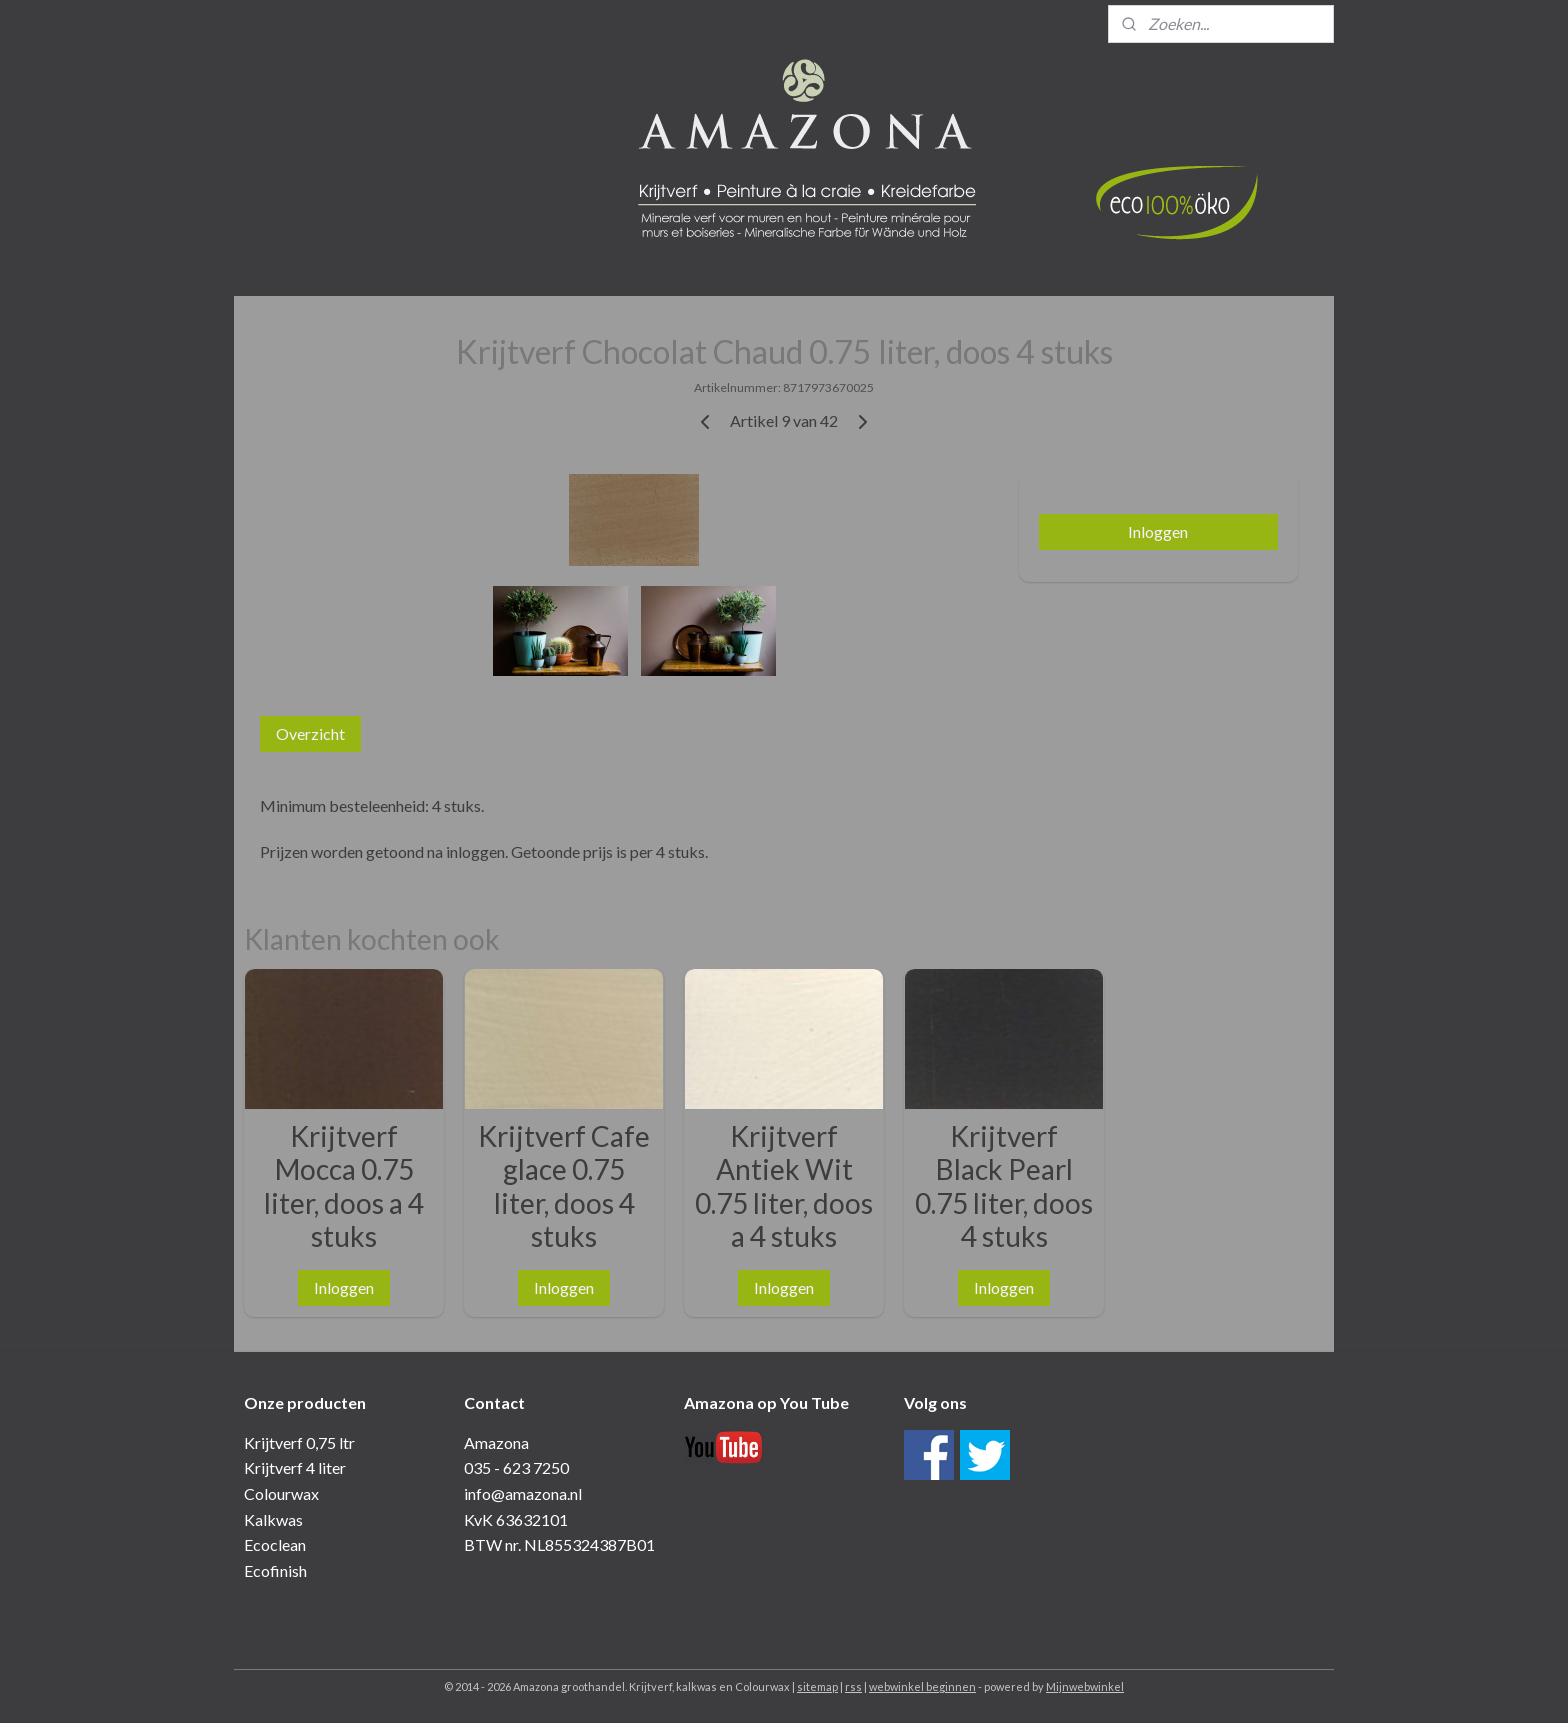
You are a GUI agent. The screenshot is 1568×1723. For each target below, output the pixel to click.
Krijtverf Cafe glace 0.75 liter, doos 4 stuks (564, 1187)
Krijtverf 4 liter (295, 1467)
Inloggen (1158, 531)
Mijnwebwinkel (1085, 1686)
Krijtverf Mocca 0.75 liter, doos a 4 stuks (344, 1187)
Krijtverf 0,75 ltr (299, 1442)
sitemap (817, 1686)
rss (853, 1686)
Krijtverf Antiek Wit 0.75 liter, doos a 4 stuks (784, 1187)
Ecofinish (275, 1570)
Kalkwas (273, 1519)
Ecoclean (275, 1544)
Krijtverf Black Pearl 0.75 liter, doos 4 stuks (1004, 1187)
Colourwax (281, 1493)
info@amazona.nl (523, 1493)
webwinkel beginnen (922, 1686)
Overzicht (310, 733)
